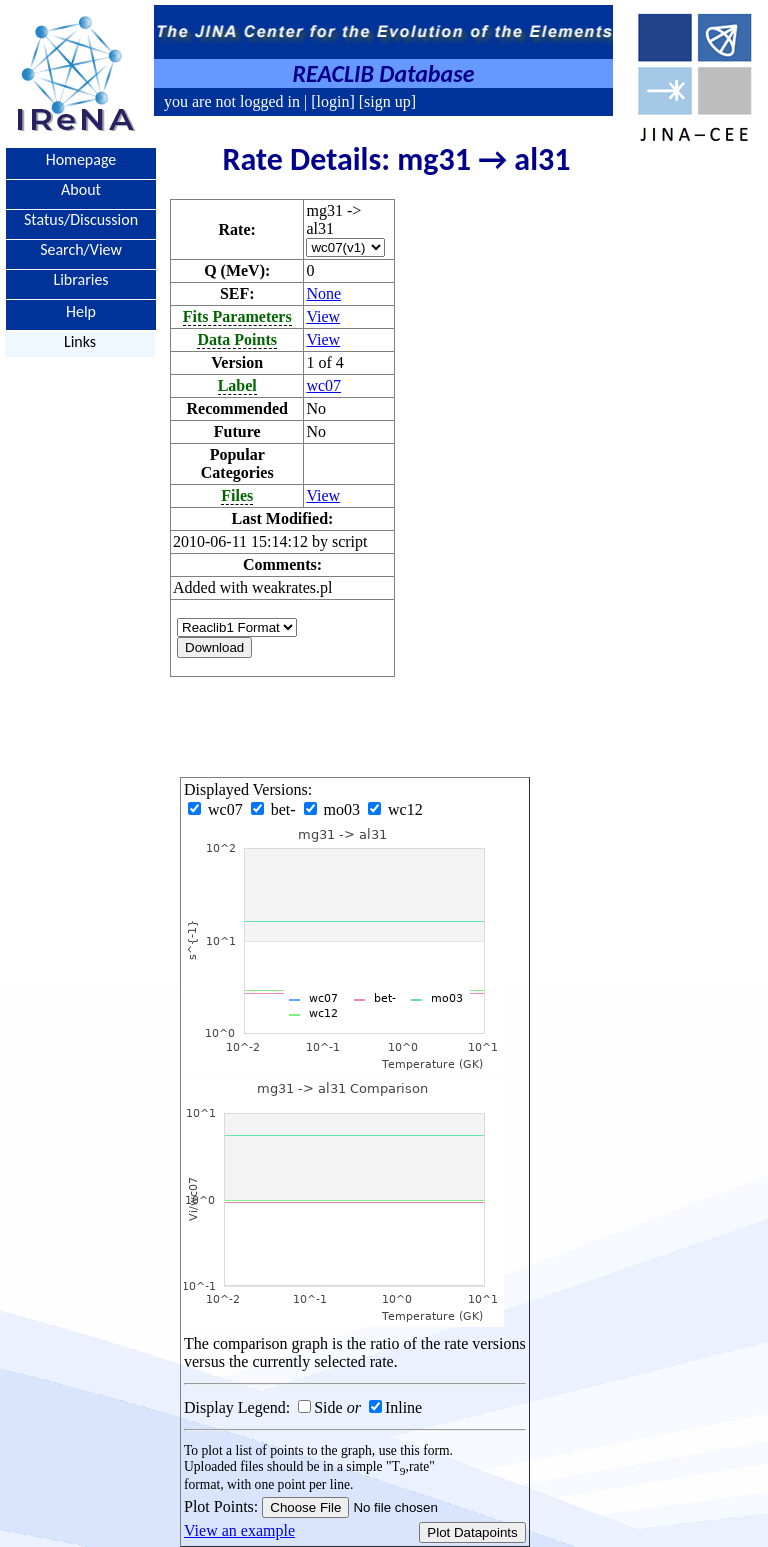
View (323, 316)
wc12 (395, 809)
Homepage (81, 159)
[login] (333, 101)
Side (328, 1407)
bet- (275, 809)
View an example (239, 1530)
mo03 (334, 809)
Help (81, 310)
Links (80, 341)
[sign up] (385, 101)
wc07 (323, 385)
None (323, 293)
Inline (403, 1407)
